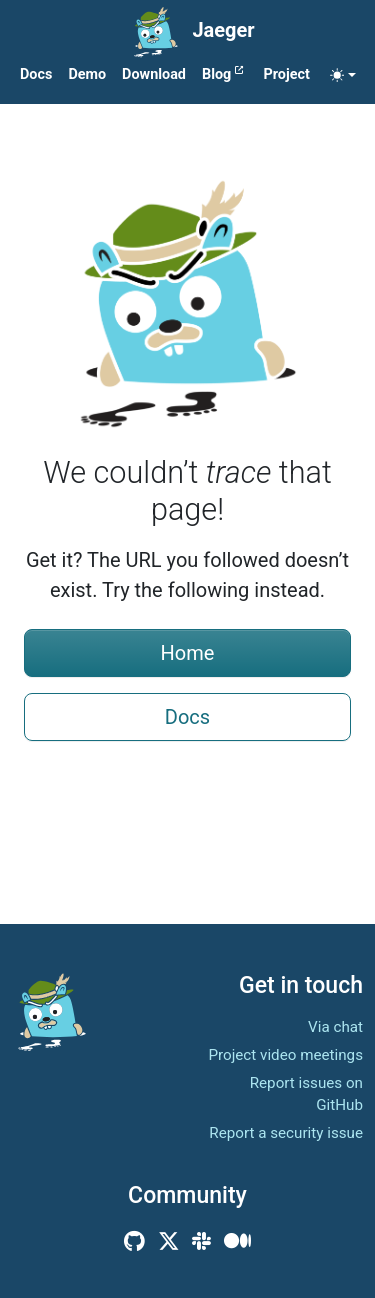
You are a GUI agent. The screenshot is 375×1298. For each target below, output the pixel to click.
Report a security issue (286, 1133)
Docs (187, 717)
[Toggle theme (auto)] (343, 75)
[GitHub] (134, 1241)
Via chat (335, 1027)
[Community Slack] (201, 1241)
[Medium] (237, 1241)
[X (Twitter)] (169, 1241)
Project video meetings (285, 1055)
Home (188, 653)
